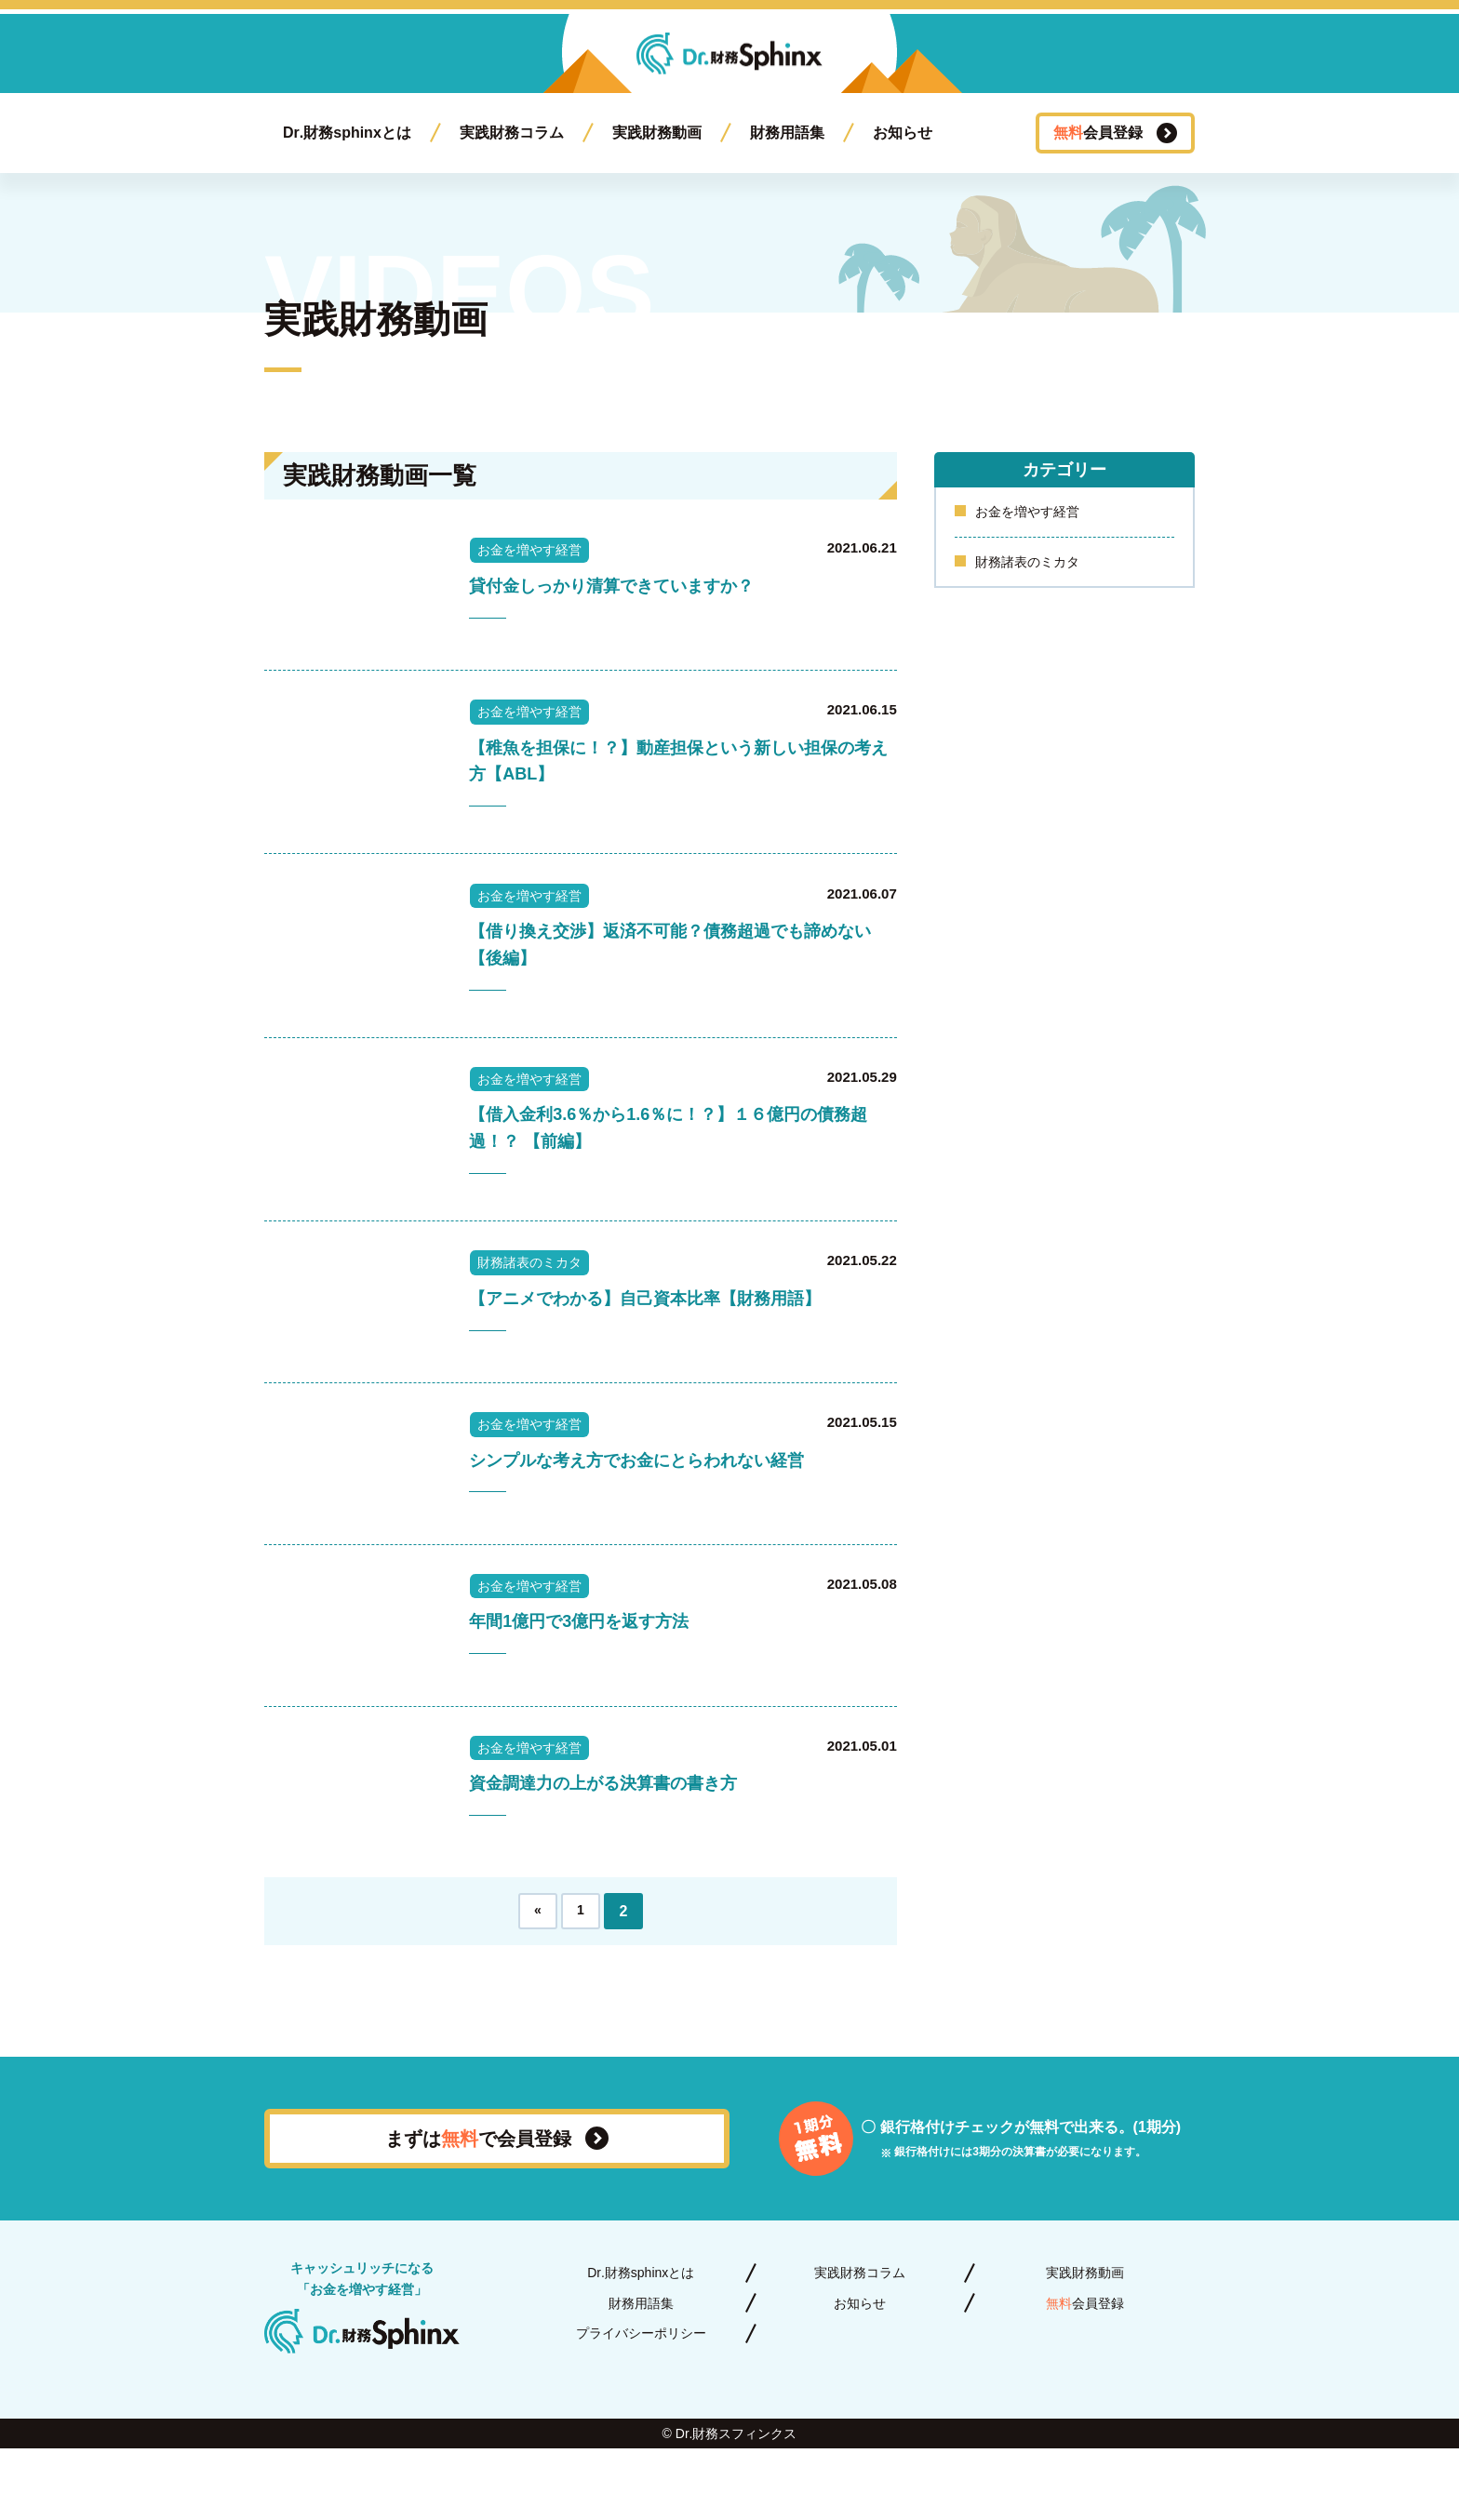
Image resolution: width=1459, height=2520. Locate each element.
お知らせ (902, 132)
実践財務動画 (657, 132)
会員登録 (1098, 132)
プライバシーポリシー (641, 2404)
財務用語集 (787, 132)
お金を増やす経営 (1034, 513)
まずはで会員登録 (478, 2210)
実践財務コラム (512, 132)
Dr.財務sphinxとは (347, 132)
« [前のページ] (538, 1983)
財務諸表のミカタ (1034, 566)
